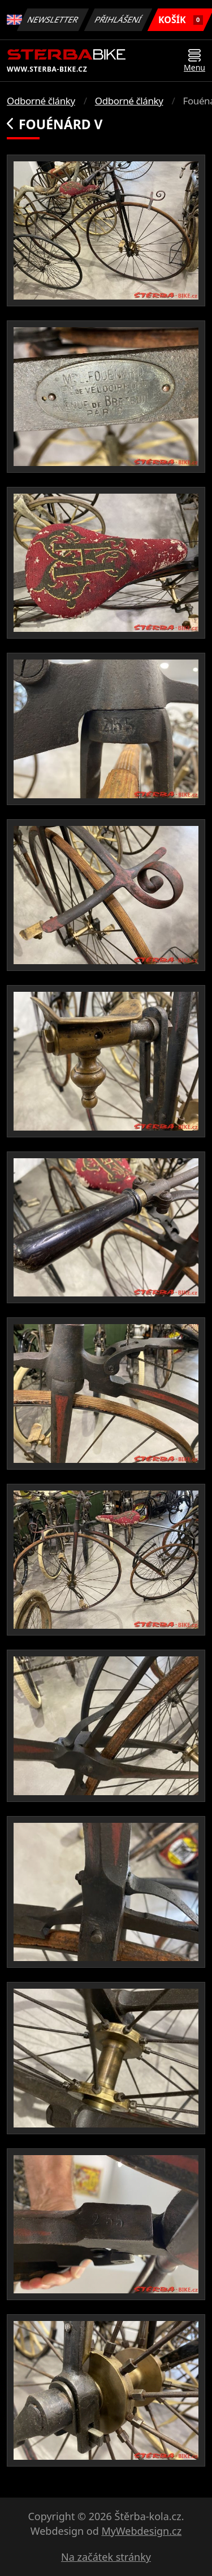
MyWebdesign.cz (141, 2531)
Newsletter (53, 19)
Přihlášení (118, 19)
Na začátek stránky (106, 2557)
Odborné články (41, 100)
